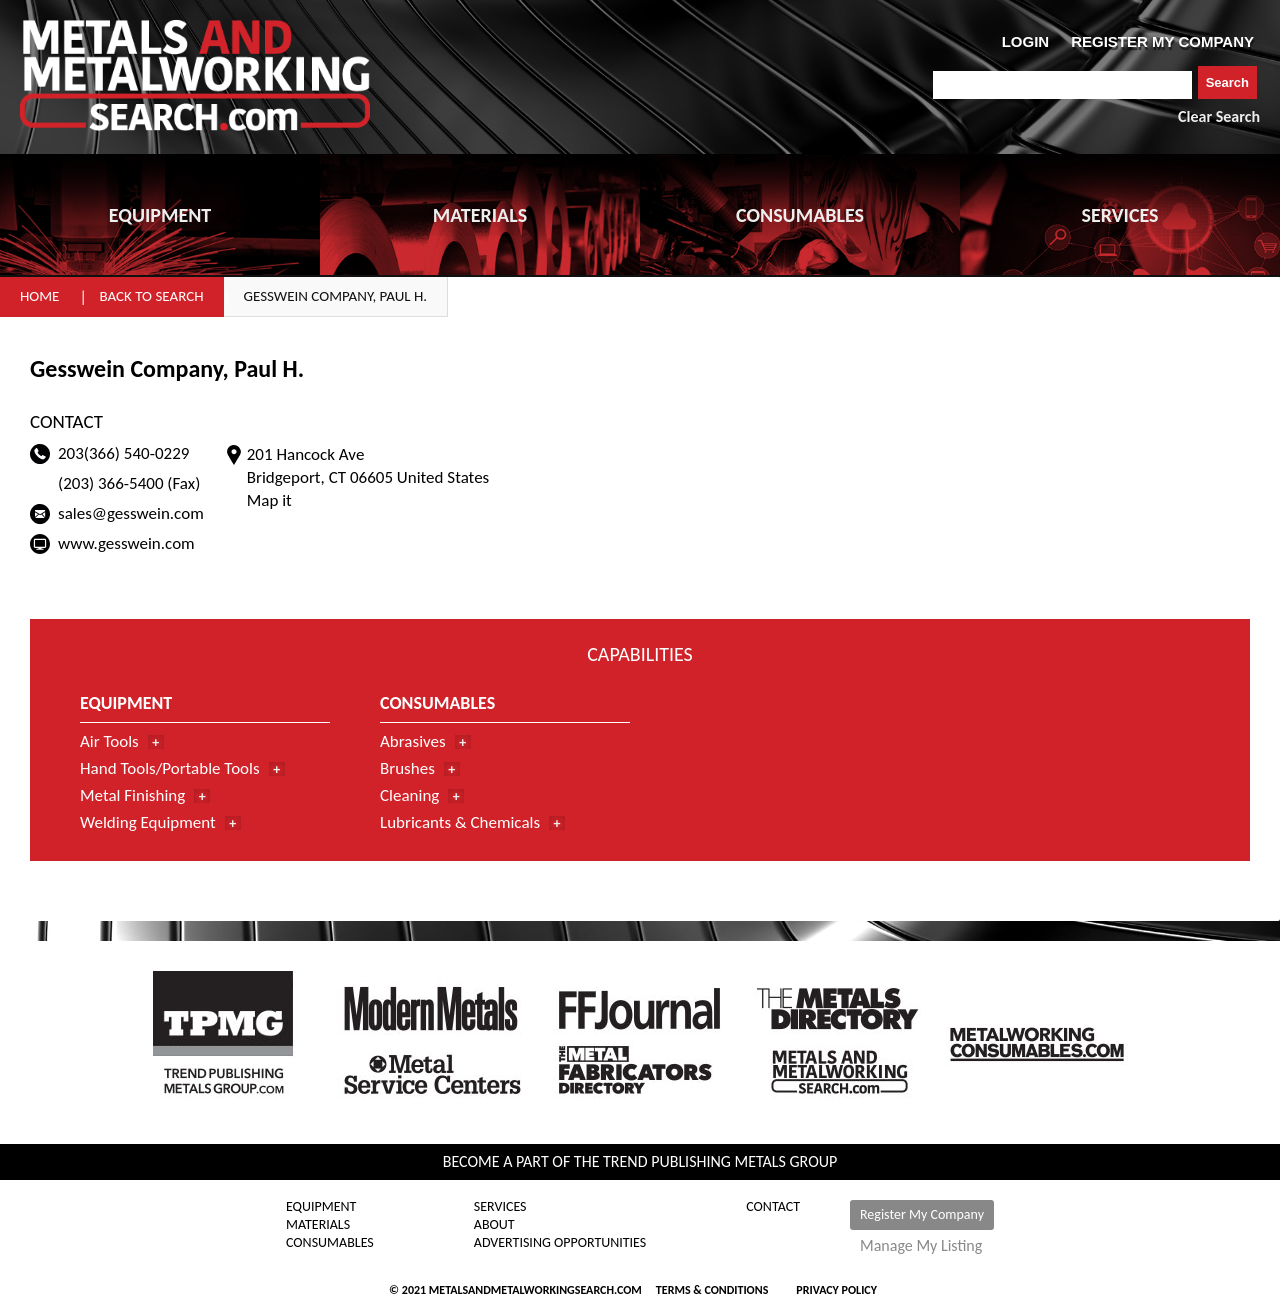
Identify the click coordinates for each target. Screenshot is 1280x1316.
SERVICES (1120, 215)
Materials (318, 1225)
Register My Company (922, 1214)
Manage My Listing (921, 1246)
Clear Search (1219, 116)
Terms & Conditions (712, 1290)
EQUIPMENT (160, 215)
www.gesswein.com (126, 543)
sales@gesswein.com (131, 513)
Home (39, 296)
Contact (773, 1207)
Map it (269, 500)
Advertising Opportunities (560, 1243)
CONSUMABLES (800, 215)
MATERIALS (480, 215)
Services (500, 1207)
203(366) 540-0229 (123, 453)
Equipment (321, 1207)
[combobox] (1062, 85)
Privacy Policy (836, 1290)
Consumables (330, 1243)
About (494, 1225)
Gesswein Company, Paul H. (336, 296)
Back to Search (151, 296)
